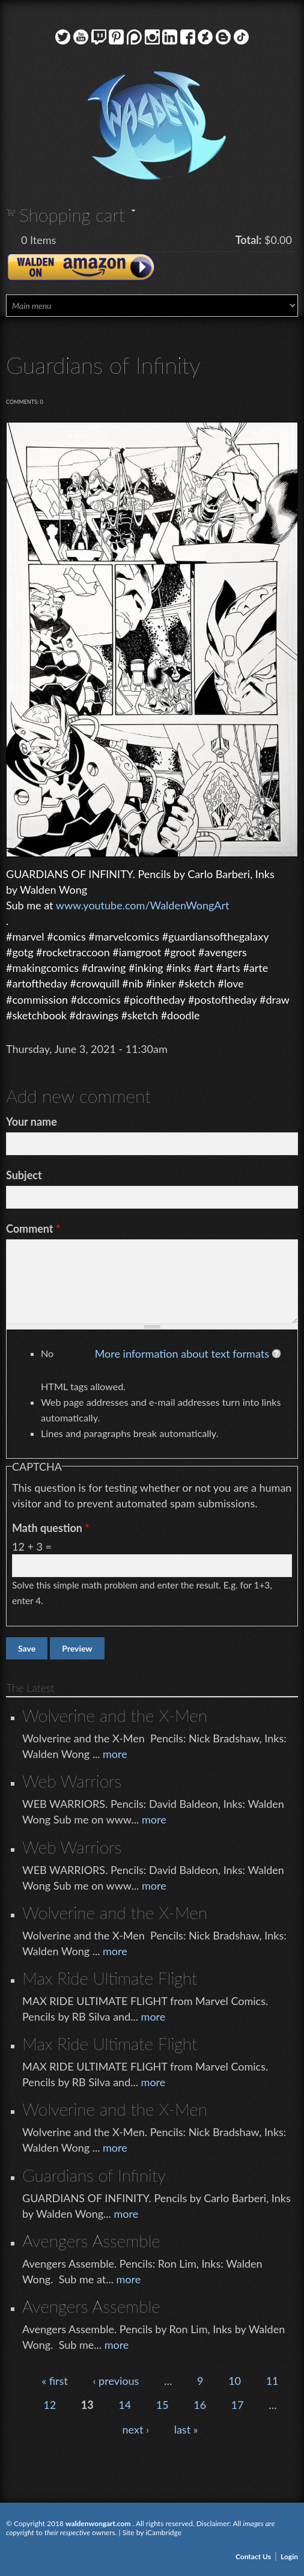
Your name (31, 1121)
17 (237, 2404)
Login (289, 2556)
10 (234, 2380)
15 (162, 2404)
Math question (51, 1527)
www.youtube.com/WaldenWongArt (143, 905)
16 (199, 2404)
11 (272, 2380)
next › (136, 2429)
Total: (249, 239)
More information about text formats (182, 1353)
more (115, 1753)
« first (54, 2380)
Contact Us (253, 2556)
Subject (24, 1175)
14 (124, 2404)
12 (49, 2404)
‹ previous (116, 2380)
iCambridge (163, 2532)
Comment (33, 1228)
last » (186, 2429)
